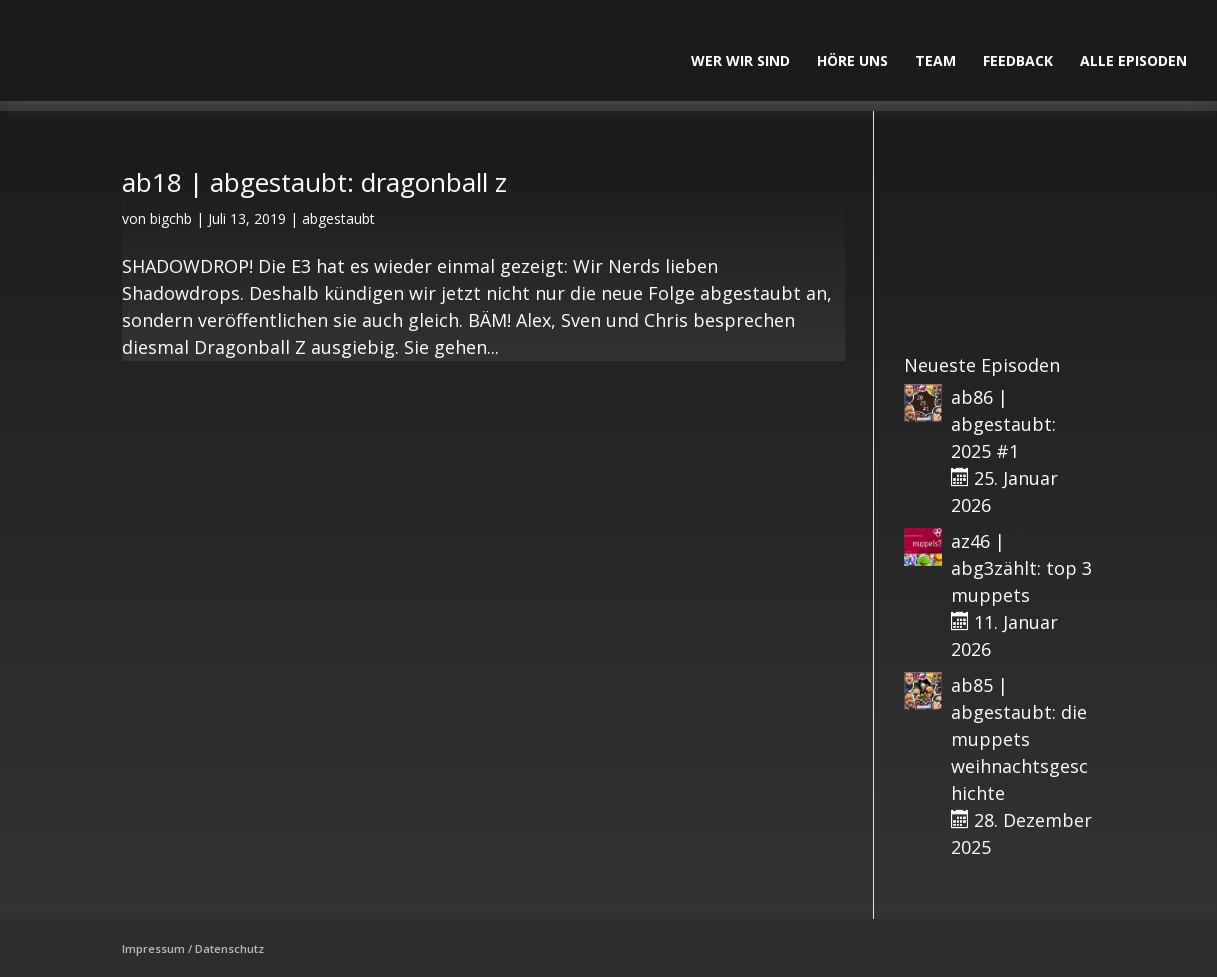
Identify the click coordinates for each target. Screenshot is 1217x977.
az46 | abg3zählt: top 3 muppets (1021, 568)
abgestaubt (338, 218)
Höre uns (852, 62)
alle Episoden (1133, 62)
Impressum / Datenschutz (193, 948)
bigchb (171, 218)
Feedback (1018, 62)
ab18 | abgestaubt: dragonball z (314, 182)
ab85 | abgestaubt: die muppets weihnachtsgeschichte (1019, 739)
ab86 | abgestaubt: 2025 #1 (1003, 424)
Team (935, 62)
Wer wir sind (740, 62)
